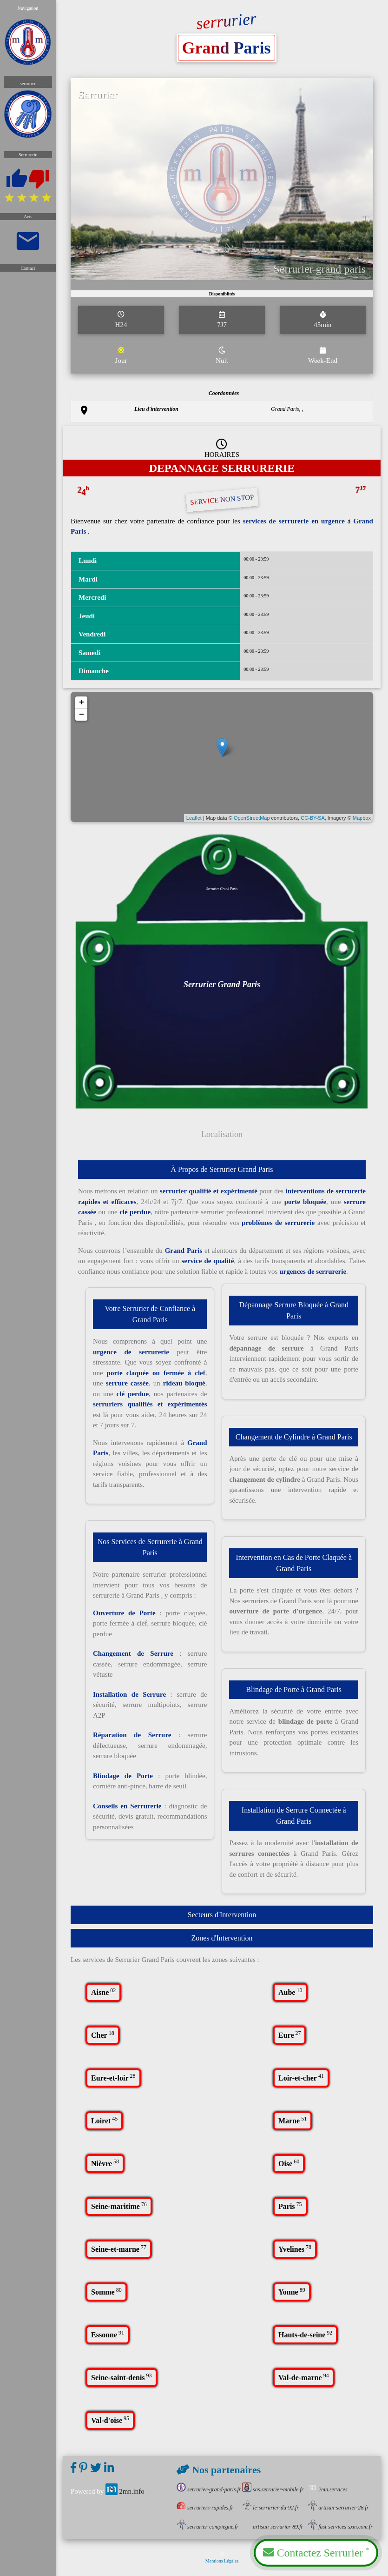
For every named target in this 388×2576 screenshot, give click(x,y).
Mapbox (357, 821)
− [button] (86, 721)
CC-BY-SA (310, 821)
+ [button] (86, 708)
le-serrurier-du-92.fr (270, 2507)
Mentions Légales (221, 2557)
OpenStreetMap (250, 821)
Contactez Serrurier (315, 2551)
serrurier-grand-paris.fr (209, 2489)
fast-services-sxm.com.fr (340, 2526)
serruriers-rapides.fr (205, 2507)
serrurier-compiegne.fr (207, 2526)
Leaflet (194, 821)
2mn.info (125, 2491)
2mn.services (328, 2489)
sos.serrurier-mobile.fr (273, 2489)
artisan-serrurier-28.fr (338, 2507)
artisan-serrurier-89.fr (272, 2526)
